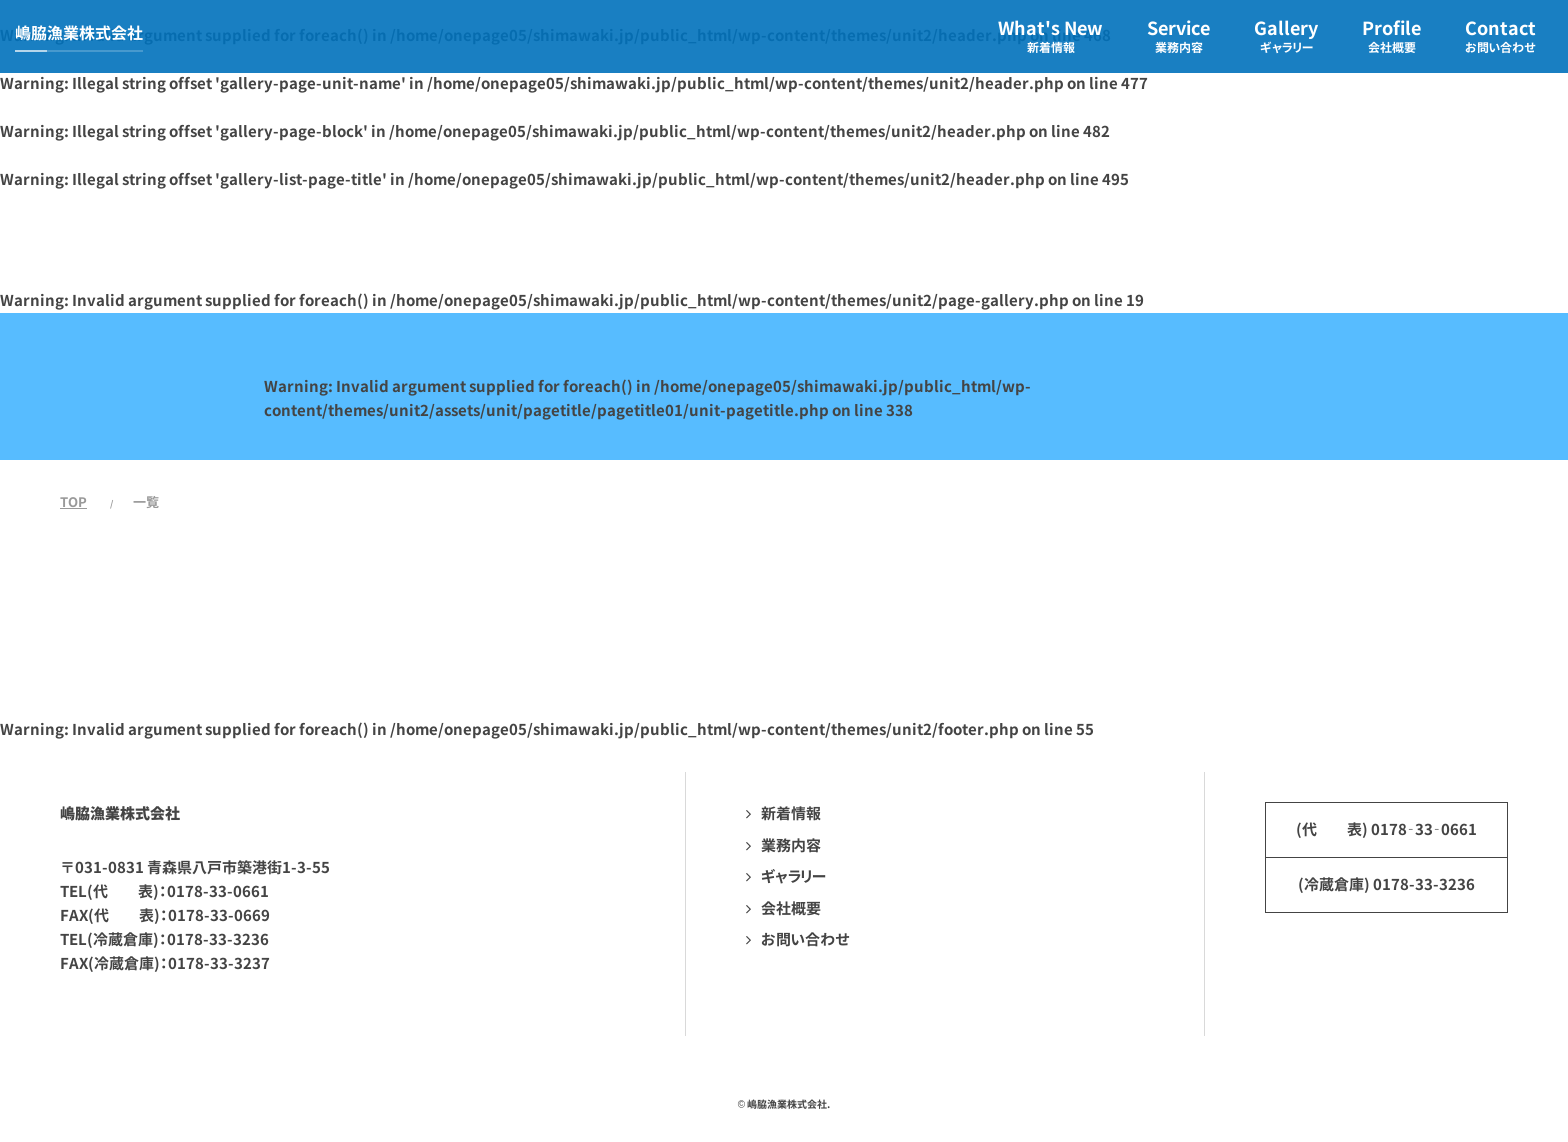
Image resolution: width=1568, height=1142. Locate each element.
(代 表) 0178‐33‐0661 (1386, 829)
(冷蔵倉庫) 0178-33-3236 (1386, 884)
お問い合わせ (805, 939)
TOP (73, 502)
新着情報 (791, 813)
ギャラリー (793, 876)
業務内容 (791, 845)
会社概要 (791, 908)
